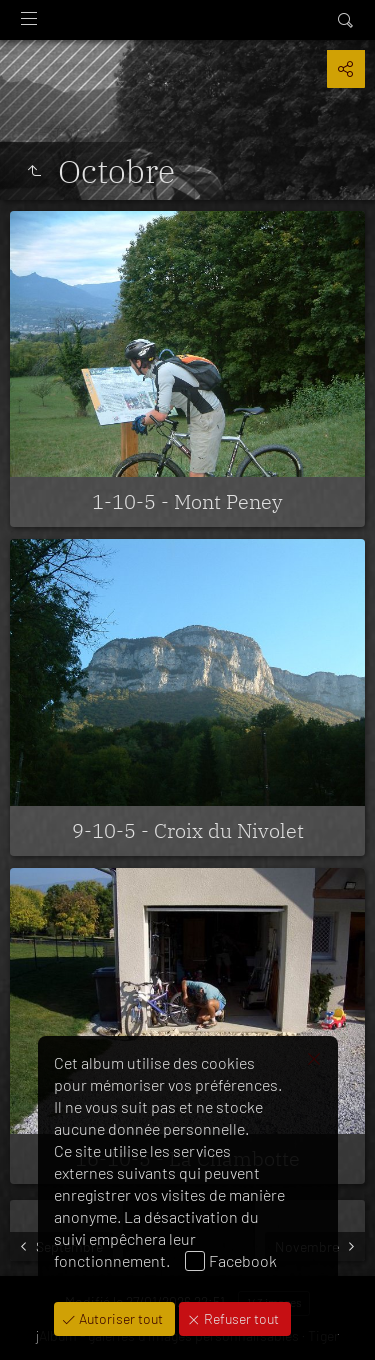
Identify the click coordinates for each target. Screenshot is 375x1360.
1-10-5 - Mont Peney (187, 501)
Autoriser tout (119, 1318)
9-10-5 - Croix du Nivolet (188, 830)
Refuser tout (240, 1318)
